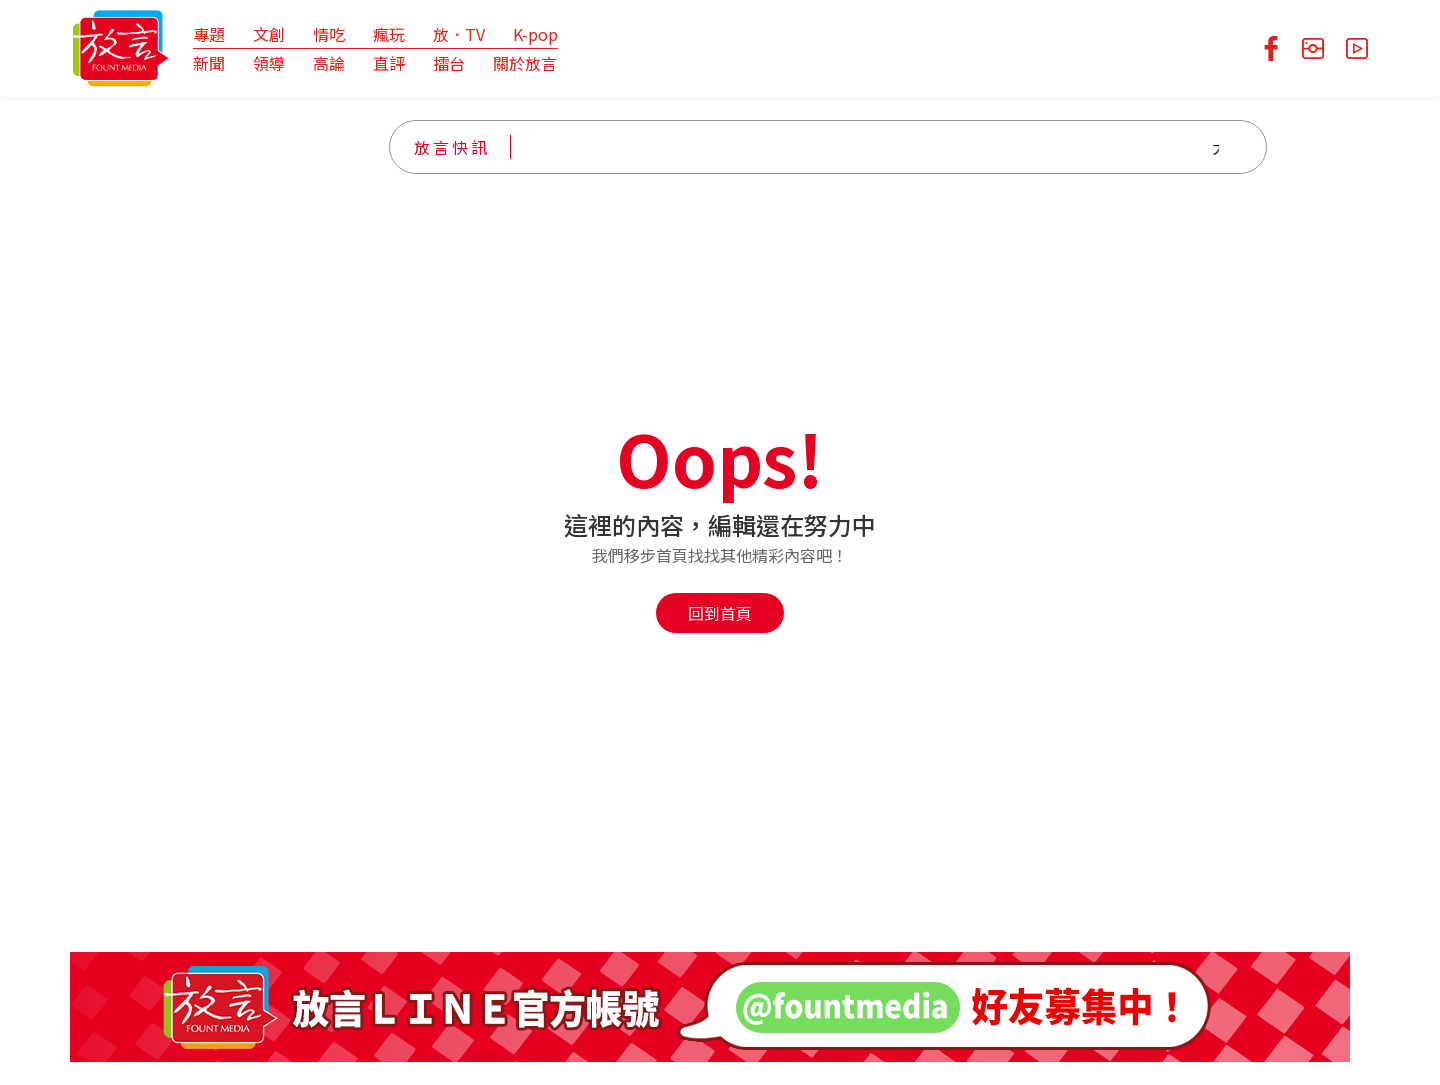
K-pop (535, 34)
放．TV (459, 34)
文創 (269, 34)
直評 (389, 63)
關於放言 (525, 63)
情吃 (329, 34)
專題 (209, 34)
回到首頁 (720, 613)
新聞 (209, 63)
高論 (329, 63)
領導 (269, 63)
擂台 (449, 63)
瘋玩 (389, 34)
